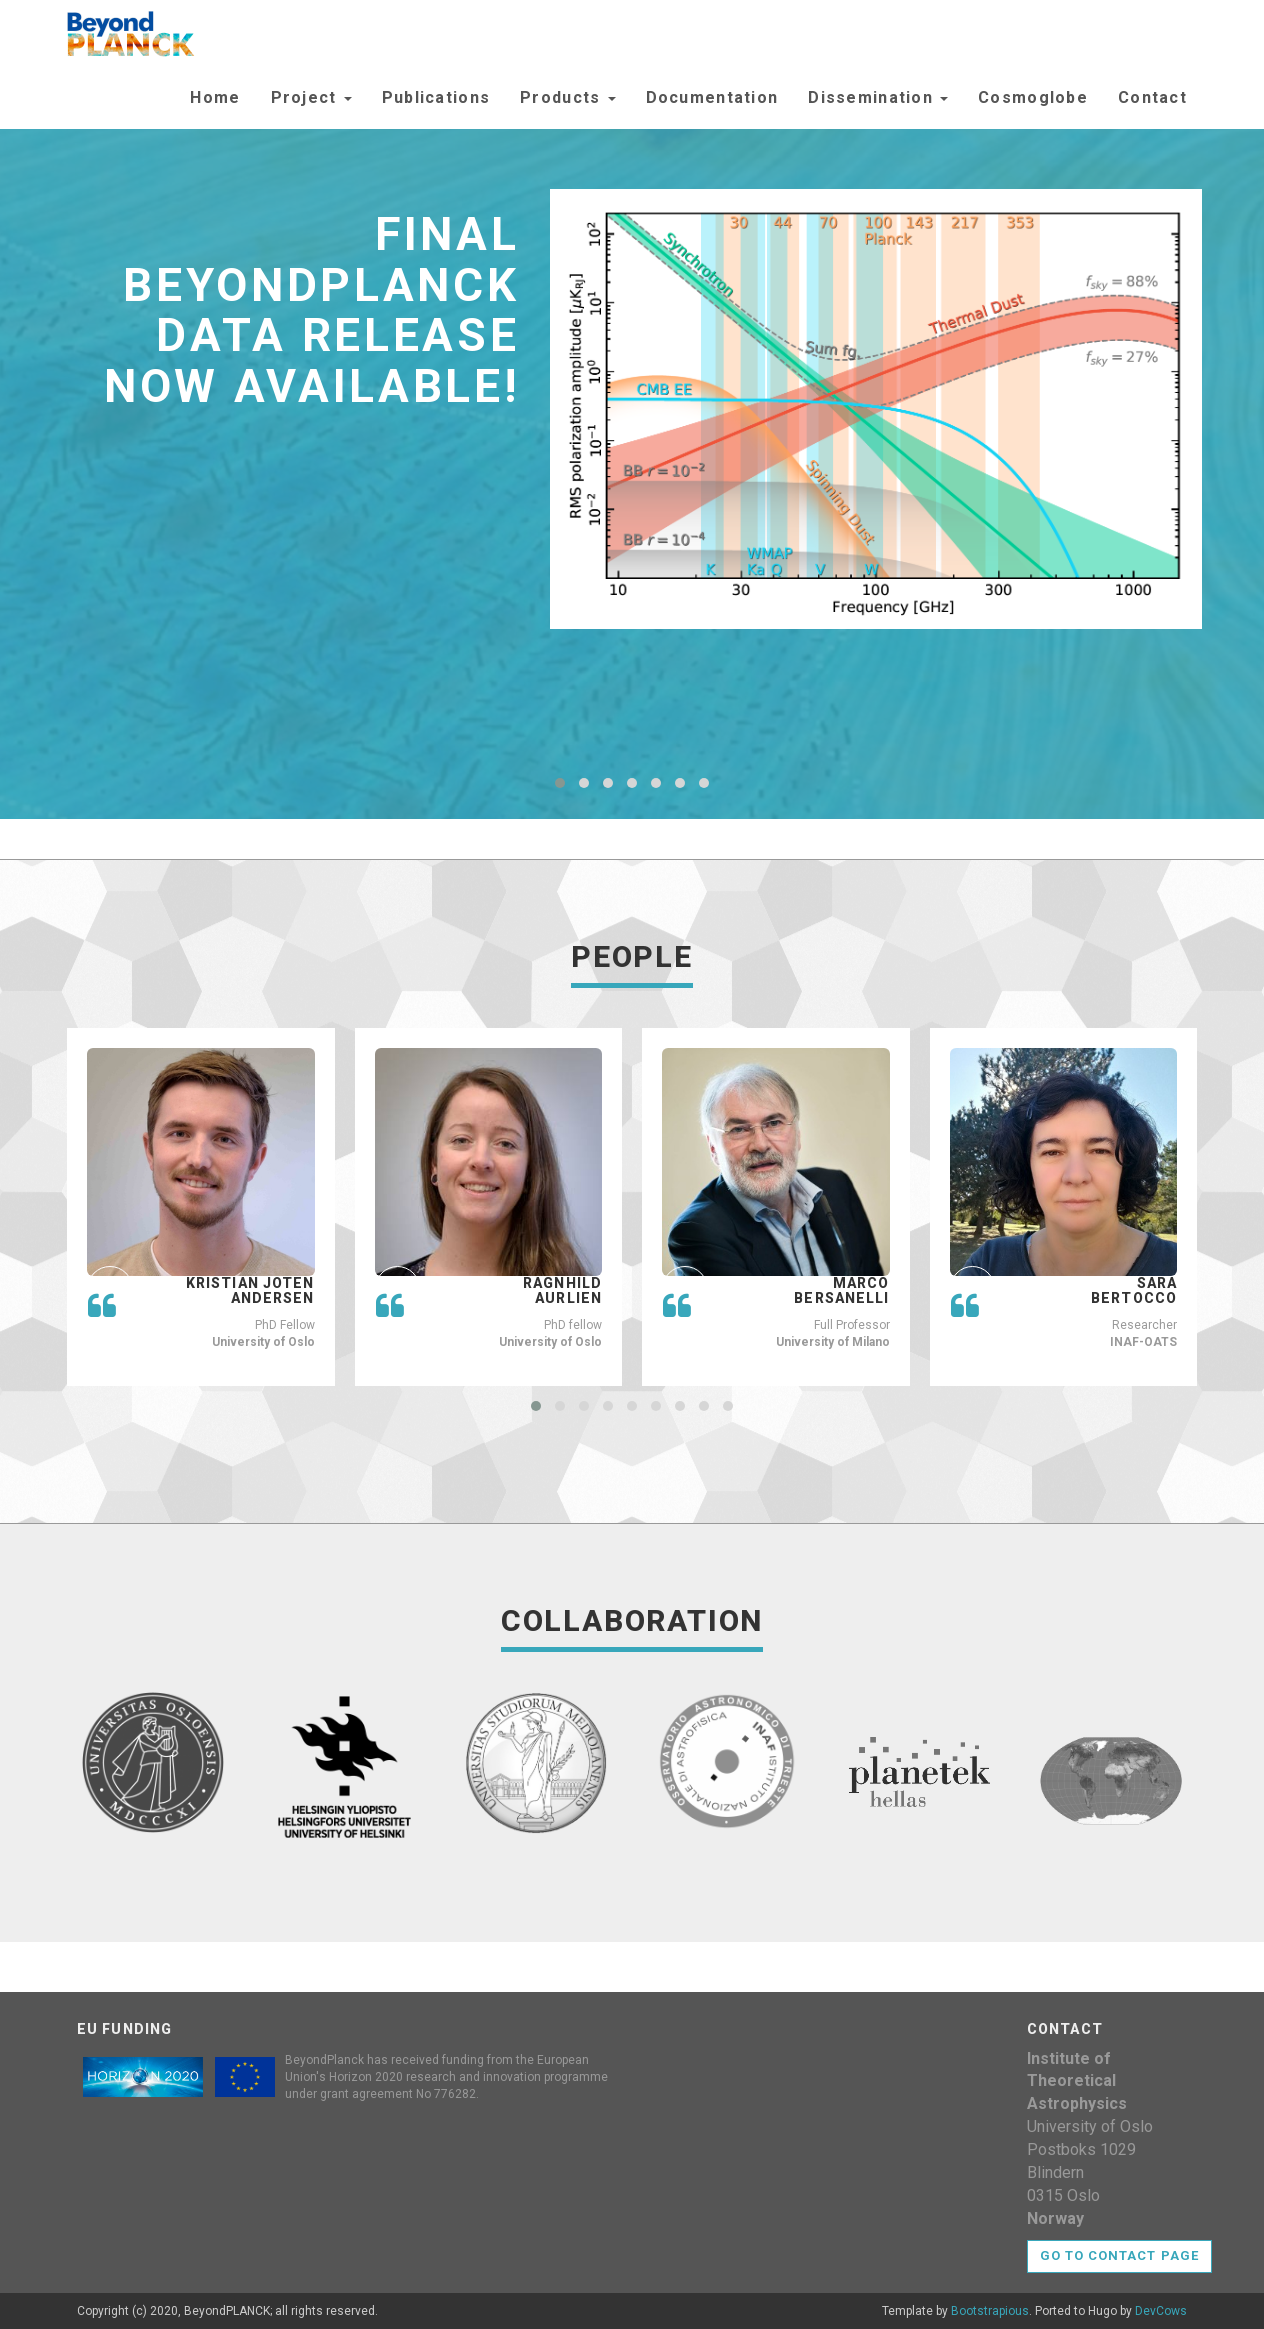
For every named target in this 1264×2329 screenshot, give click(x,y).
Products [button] (568, 97)
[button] (560, 783)
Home (215, 97)
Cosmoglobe (1033, 97)
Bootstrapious (990, 2311)
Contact (1152, 97)
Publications (436, 97)
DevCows (1161, 2311)
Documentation (712, 97)
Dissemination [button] (878, 97)
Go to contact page (1119, 2255)
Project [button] (311, 97)
